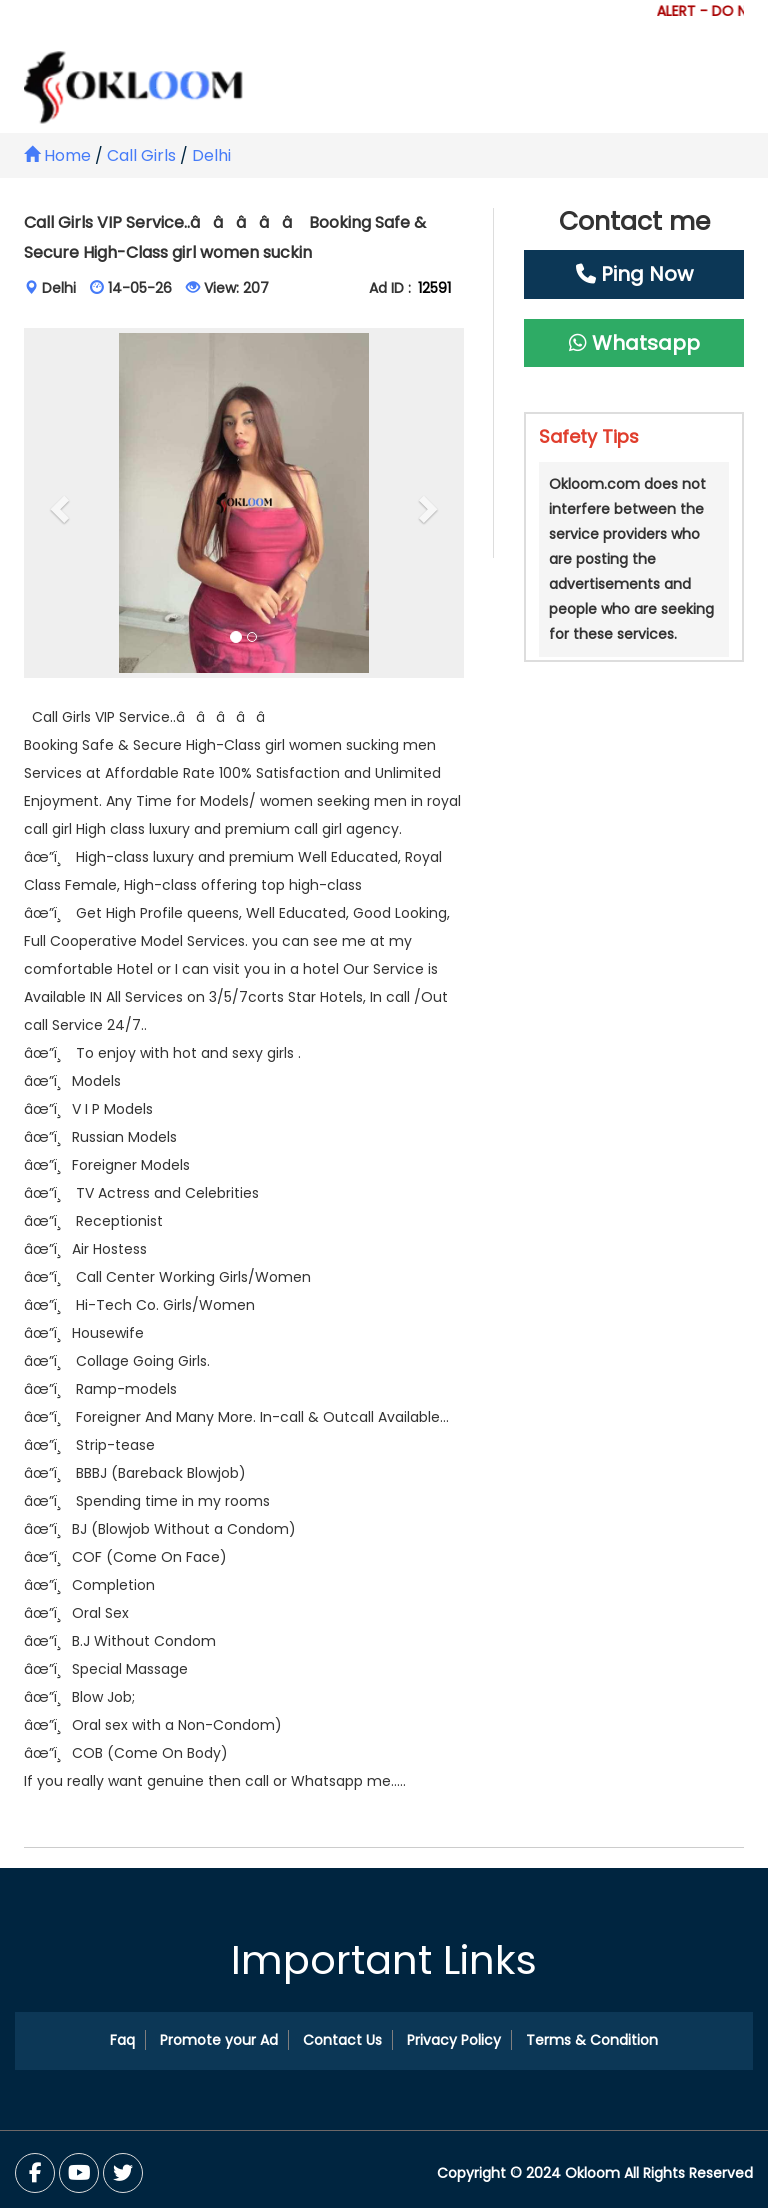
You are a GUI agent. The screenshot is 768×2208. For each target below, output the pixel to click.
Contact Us (342, 2040)
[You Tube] (123, 2173)
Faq (122, 2040)
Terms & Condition (592, 2040)
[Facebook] (35, 2173)
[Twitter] (79, 2173)
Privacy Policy (454, 2040)
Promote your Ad (219, 2040)
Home (57, 155)
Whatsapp (634, 343)
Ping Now (634, 274)
